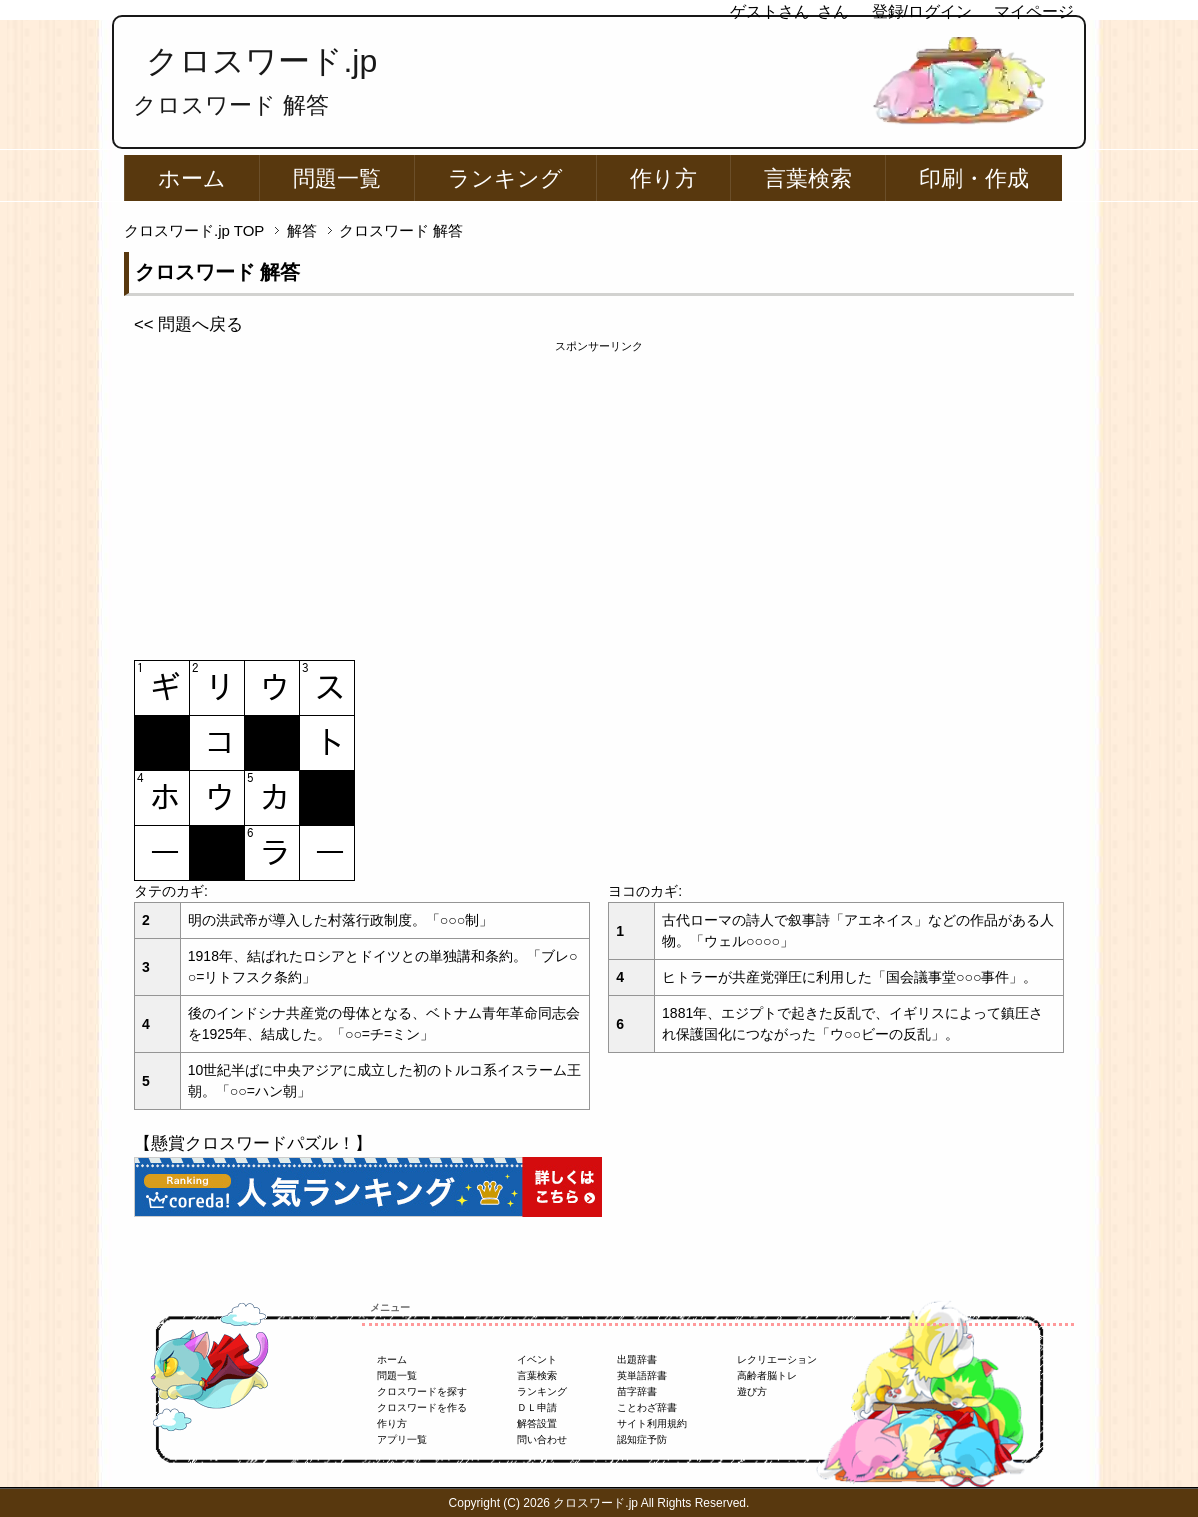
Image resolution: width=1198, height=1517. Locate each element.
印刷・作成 (974, 178)
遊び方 (752, 1391)
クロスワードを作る (422, 1407)
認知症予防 (642, 1439)
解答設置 (537, 1423)
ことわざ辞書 (647, 1407)
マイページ (1034, 11)
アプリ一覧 (402, 1439)
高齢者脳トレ (767, 1375)
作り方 (663, 178)
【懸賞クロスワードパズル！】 (253, 1143)
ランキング (505, 178)
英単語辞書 (642, 1375)
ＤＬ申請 (537, 1407)
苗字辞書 (637, 1391)
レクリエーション (777, 1359)
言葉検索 (808, 178)
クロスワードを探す (422, 1391)
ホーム (192, 178)
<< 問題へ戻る (188, 324)
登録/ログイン (922, 11)
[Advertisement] (599, 495)
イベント (537, 1359)
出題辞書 (637, 1359)
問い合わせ (542, 1439)
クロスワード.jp (261, 61)
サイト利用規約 (652, 1423)
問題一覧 (337, 178)
